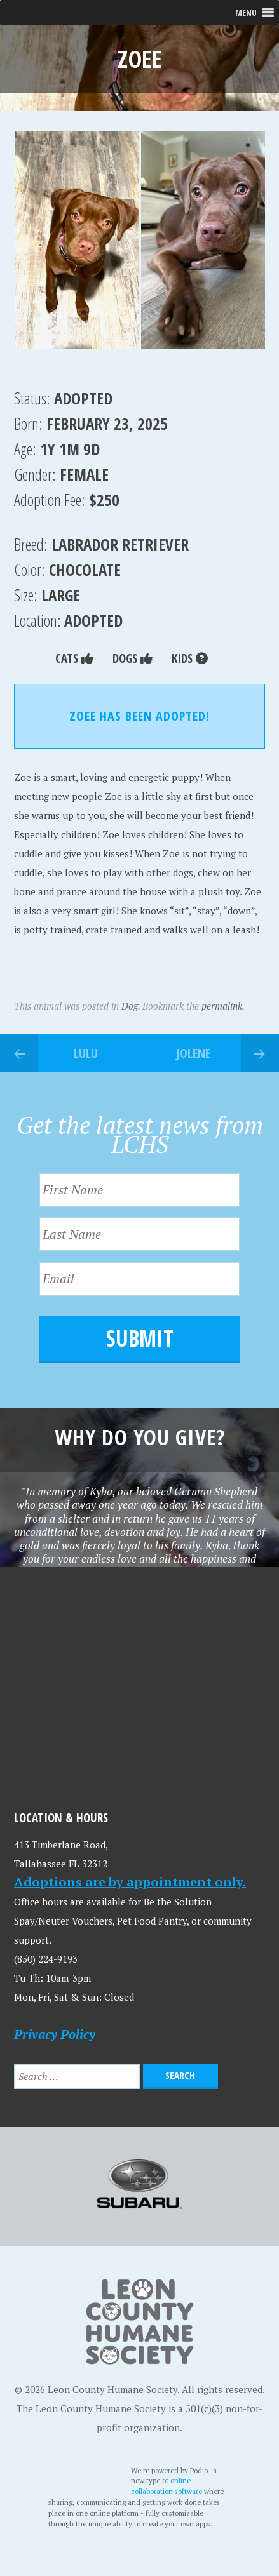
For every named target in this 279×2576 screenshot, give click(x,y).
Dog (129, 1005)
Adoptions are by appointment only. (130, 1881)
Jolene (193, 1053)
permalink (221, 1005)
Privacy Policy (54, 2034)
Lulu (86, 1053)
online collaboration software (167, 2486)
